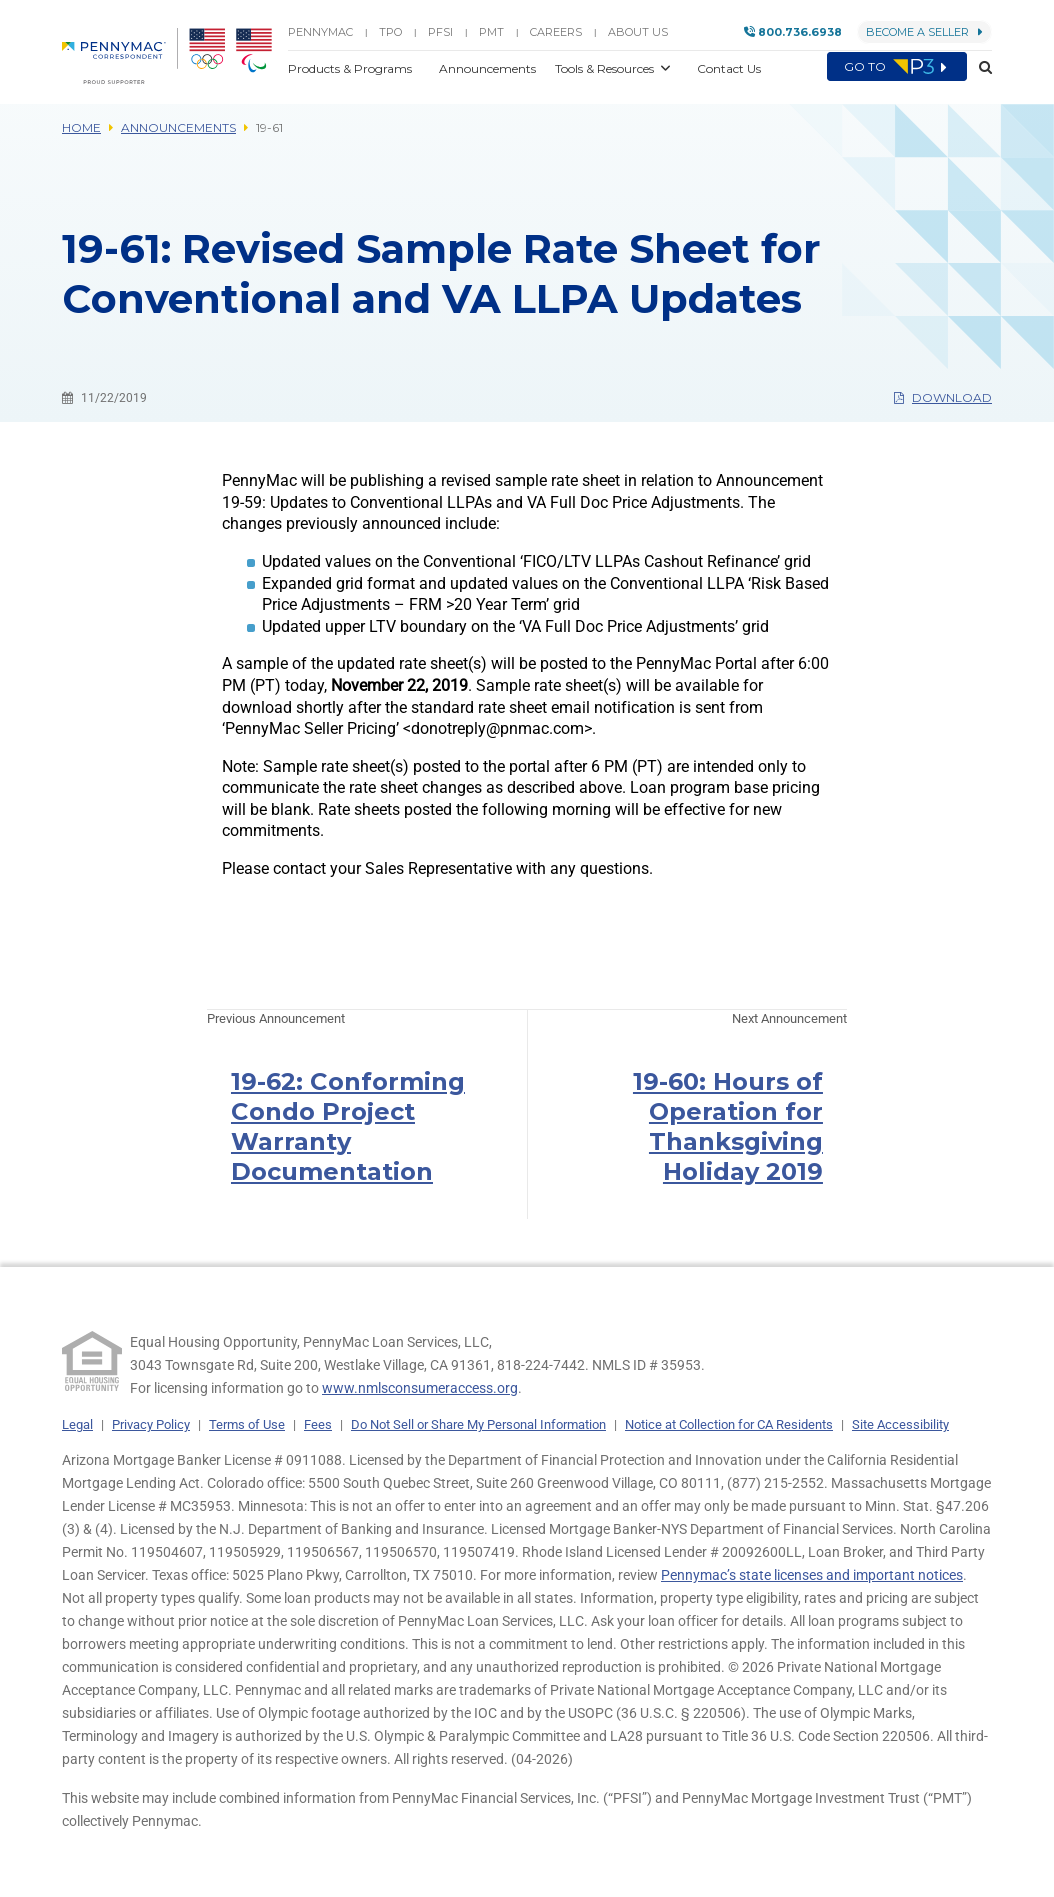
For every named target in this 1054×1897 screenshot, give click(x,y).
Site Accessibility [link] (900, 1424)
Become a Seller (924, 32)
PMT (491, 32)
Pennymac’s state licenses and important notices (812, 1575)
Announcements (178, 127)
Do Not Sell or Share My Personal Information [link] (478, 1424)
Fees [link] (318, 1424)
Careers (556, 32)
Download (943, 397)
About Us (638, 32)
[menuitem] (120, 56)
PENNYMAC (320, 32)
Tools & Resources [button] (606, 68)
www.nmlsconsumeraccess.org (420, 1388)
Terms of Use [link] (247, 1424)
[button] (979, 68)
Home (81, 127)
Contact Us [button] (729, 68)
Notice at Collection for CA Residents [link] (729, 1424)
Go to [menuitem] (897, 67)
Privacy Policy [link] (151, 1424)
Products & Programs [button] (351, 68)
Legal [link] (77, 1424)
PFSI (440, 32)
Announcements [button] (489, 68)
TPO (390, 32)
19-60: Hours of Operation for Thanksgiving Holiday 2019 (728, 1126)
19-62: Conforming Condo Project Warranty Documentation (348, 1126)
